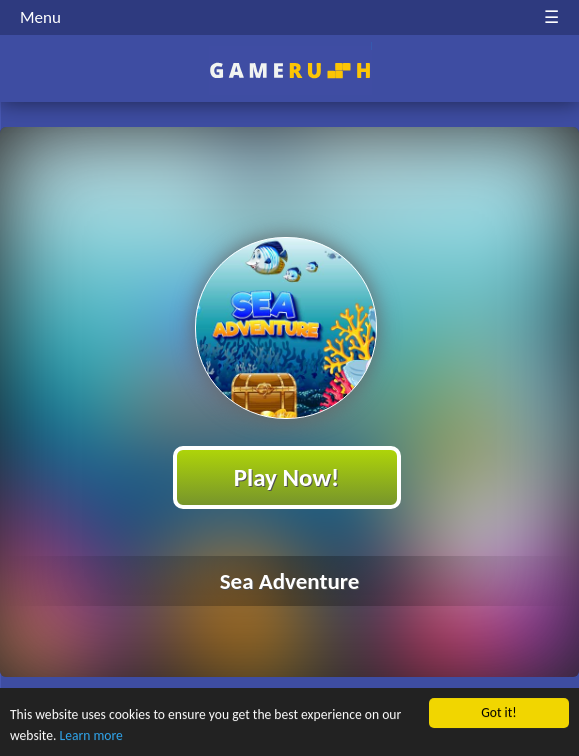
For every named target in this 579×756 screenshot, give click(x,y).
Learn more (91, 735)
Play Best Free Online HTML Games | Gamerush (289, 70)
